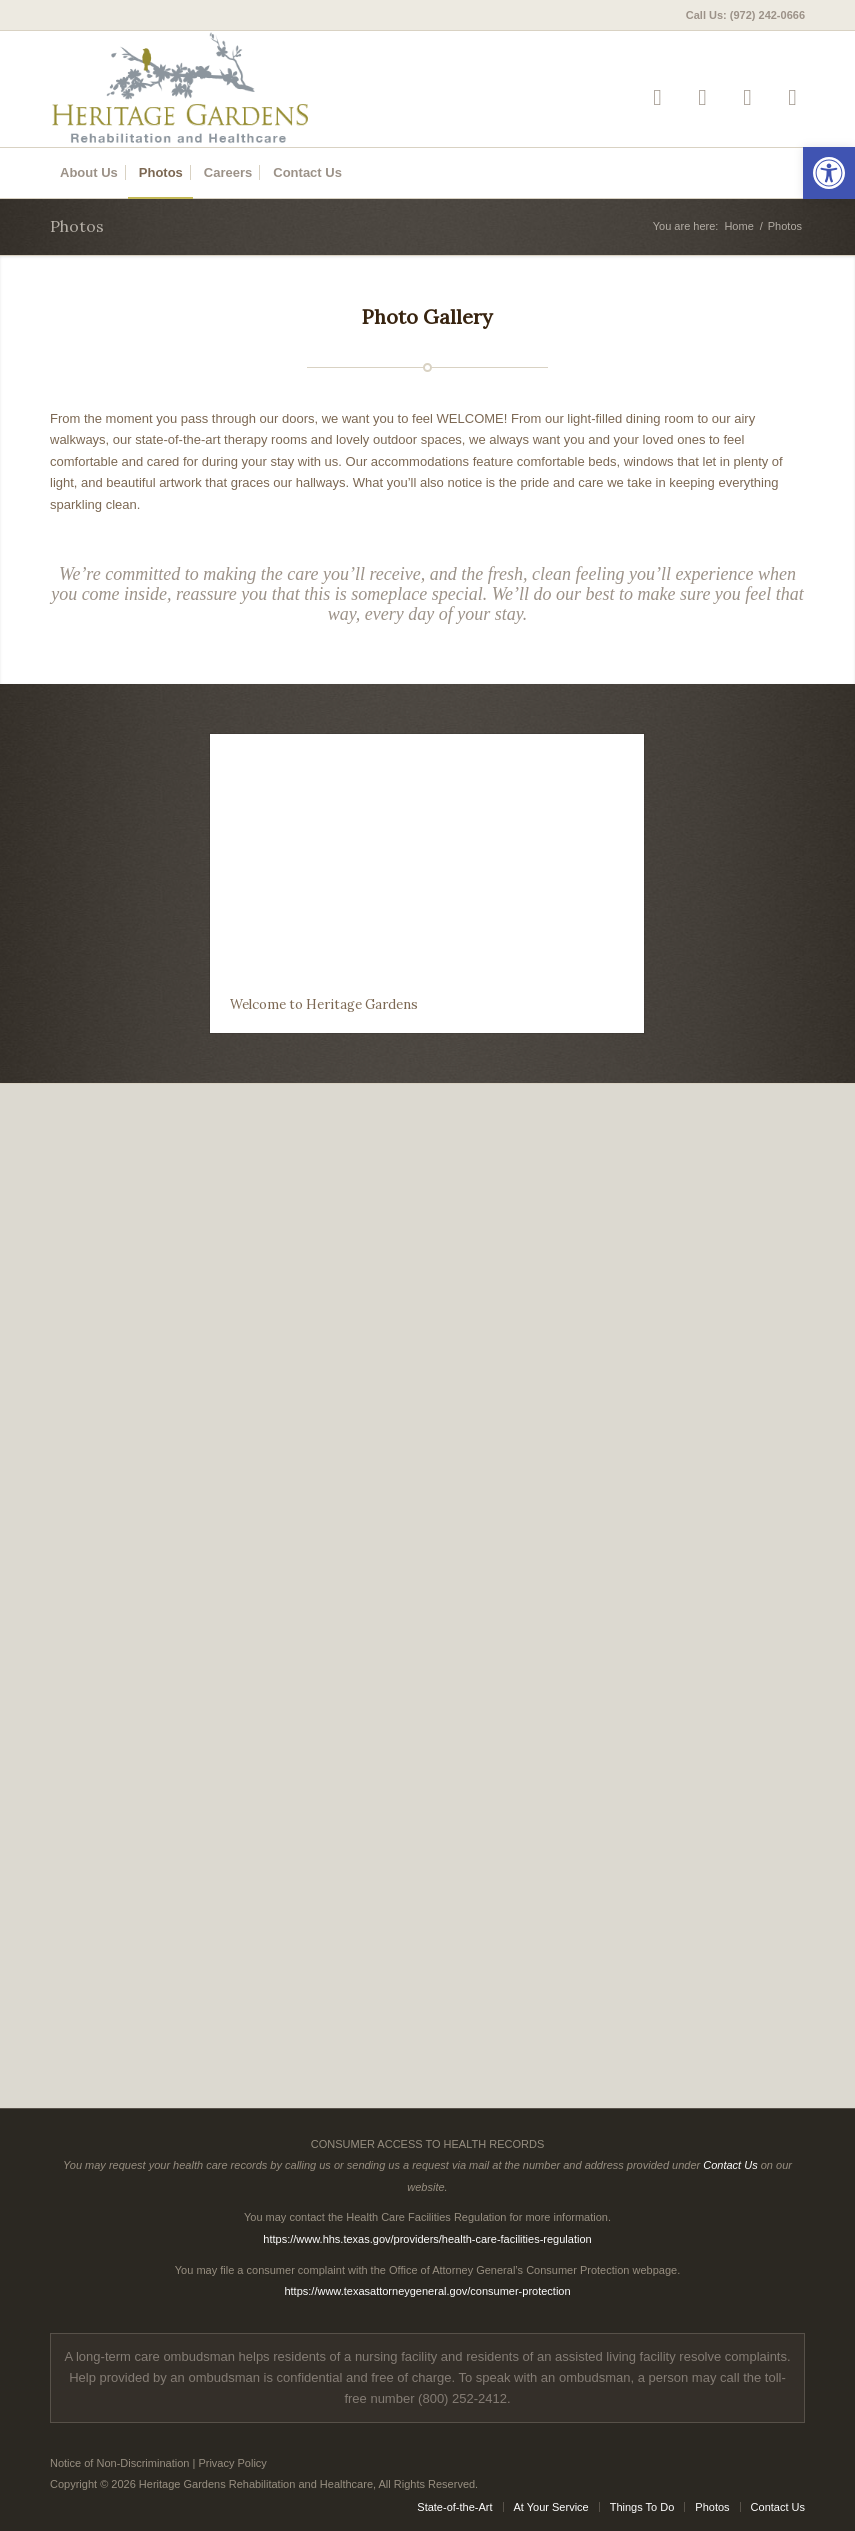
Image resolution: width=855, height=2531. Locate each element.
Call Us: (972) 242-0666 (745, 15)
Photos (77, 226)
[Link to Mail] (792, 97)
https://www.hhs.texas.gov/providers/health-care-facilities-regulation (427, 2239)
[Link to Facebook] (702, 97)
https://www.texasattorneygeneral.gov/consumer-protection (427, 2291)
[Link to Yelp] (657, 97)
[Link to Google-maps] (747, 97)
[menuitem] (740, 15)
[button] (829, 173)
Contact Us (730, 2165)
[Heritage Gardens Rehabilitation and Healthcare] (232, 89)
